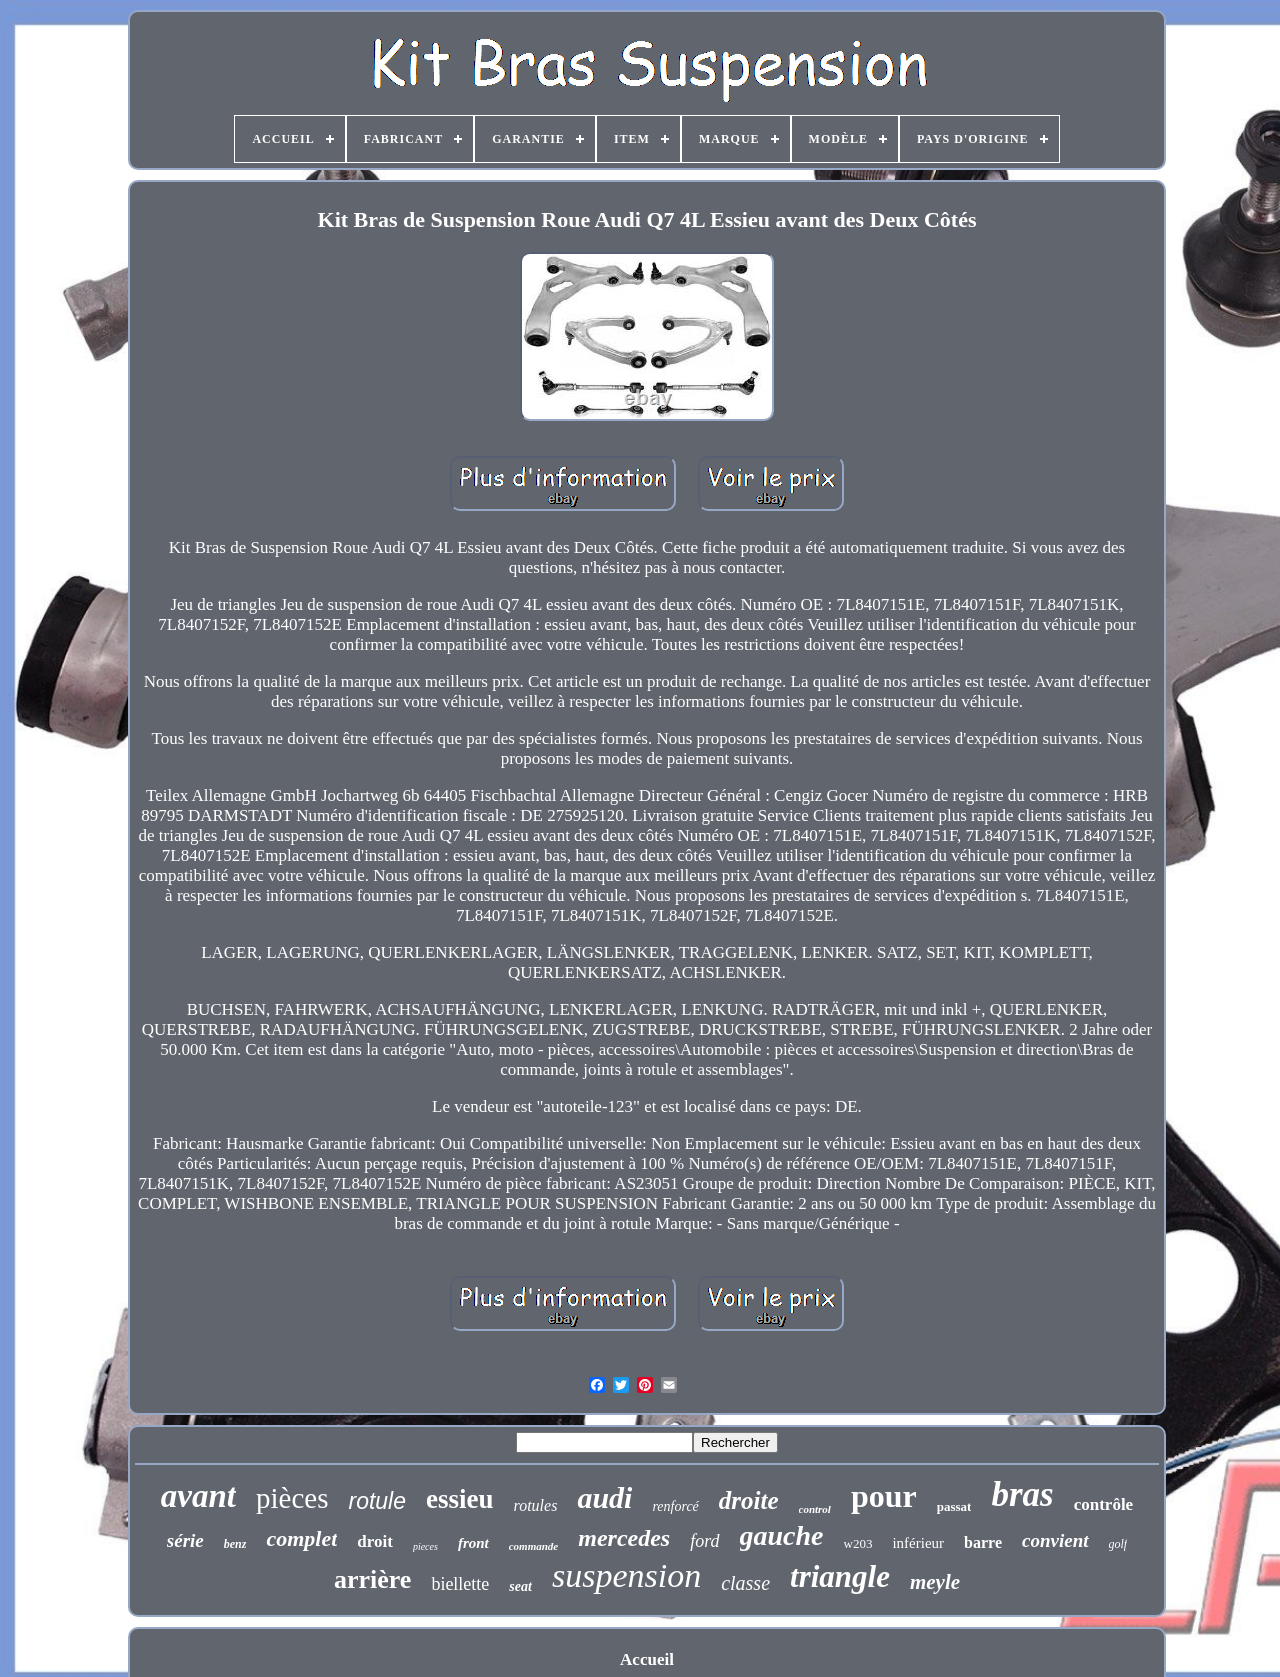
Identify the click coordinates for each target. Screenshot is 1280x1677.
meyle (935, 1582)
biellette (460, 1584)
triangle (840, 1576)
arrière (372, 1579)
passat (954, 1506)
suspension (626, 1575)
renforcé (675, 1506)
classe (745, 1583)
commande (534, 1546)
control (815, 1509)
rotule (377, 1501)
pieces (425, 1546)
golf (1118, 1544)
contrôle (1103, 1504)
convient (1055, 1540)
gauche (782, 1535)
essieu (460, 1499)
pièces (292, 1498)
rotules (536, 1505)
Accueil (647, 1659)
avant (198, 1496)
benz (235, 1544)
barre (983, 1542)
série (185, 1540)
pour (884, 1496)
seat (520, 1586)
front (473, 1543)
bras (1022, 1494)
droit (375, 1541)
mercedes (624, 1538)
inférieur (918, 1543)
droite (749, 1500)
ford (704, 1541)
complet (301, 1538)
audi (604, 1497)
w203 (858, 1543)
